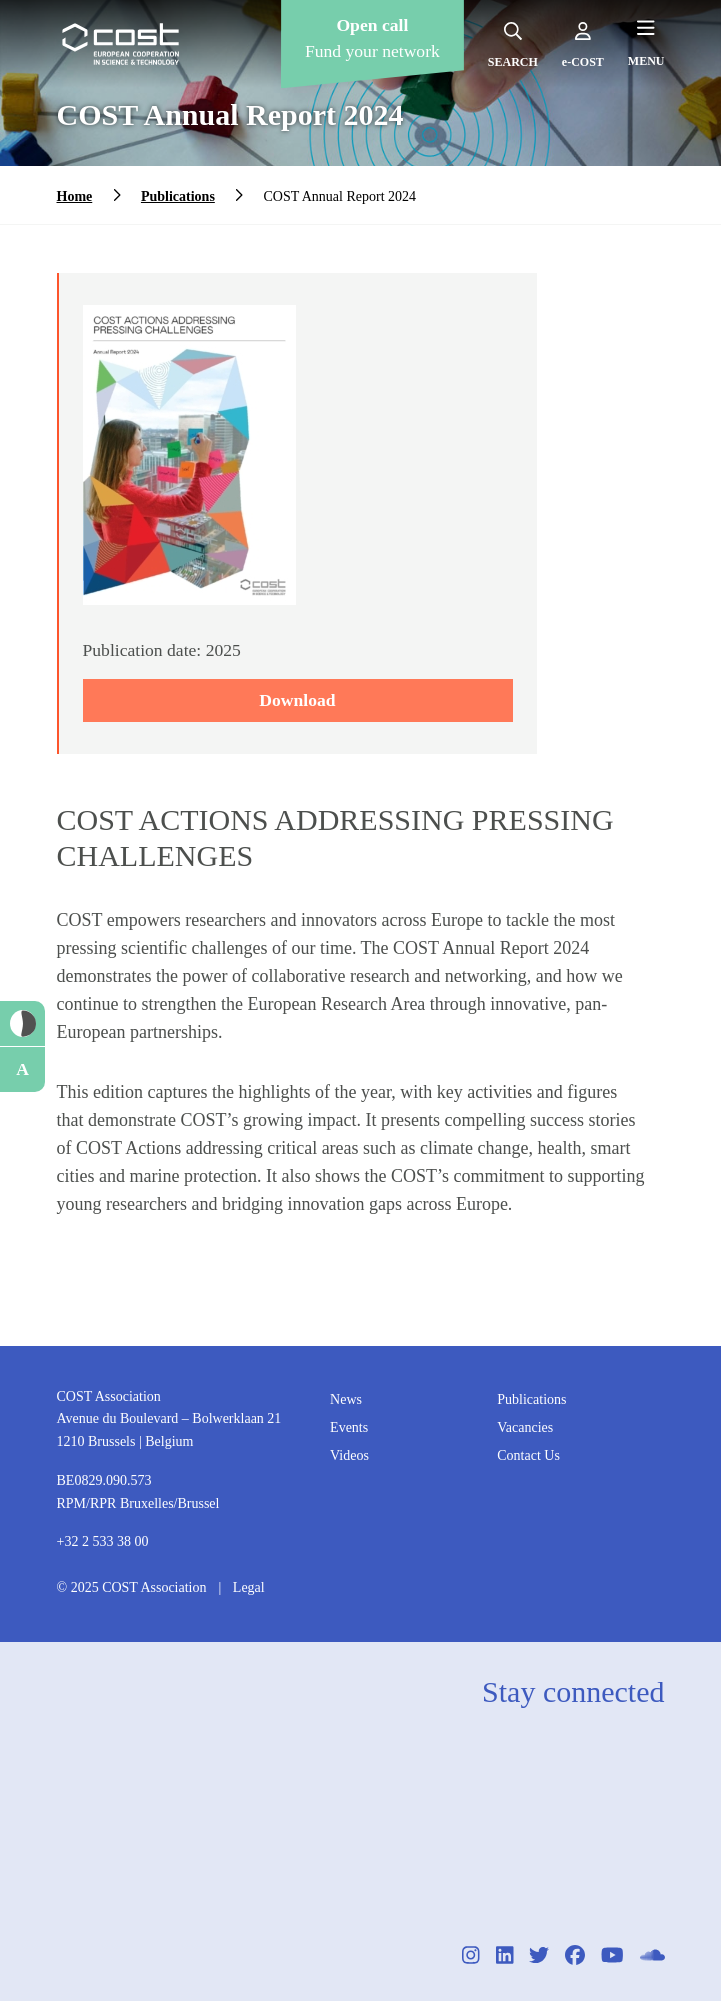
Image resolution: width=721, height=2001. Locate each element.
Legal (249, 1587)
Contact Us (528, 1455)
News (346, 1399)
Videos (349, 1455)
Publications (178, 196)
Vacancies (525, 1427)
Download (297, 700)
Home (75, 196)
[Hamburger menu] (646, 42)
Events (349, 1427)
